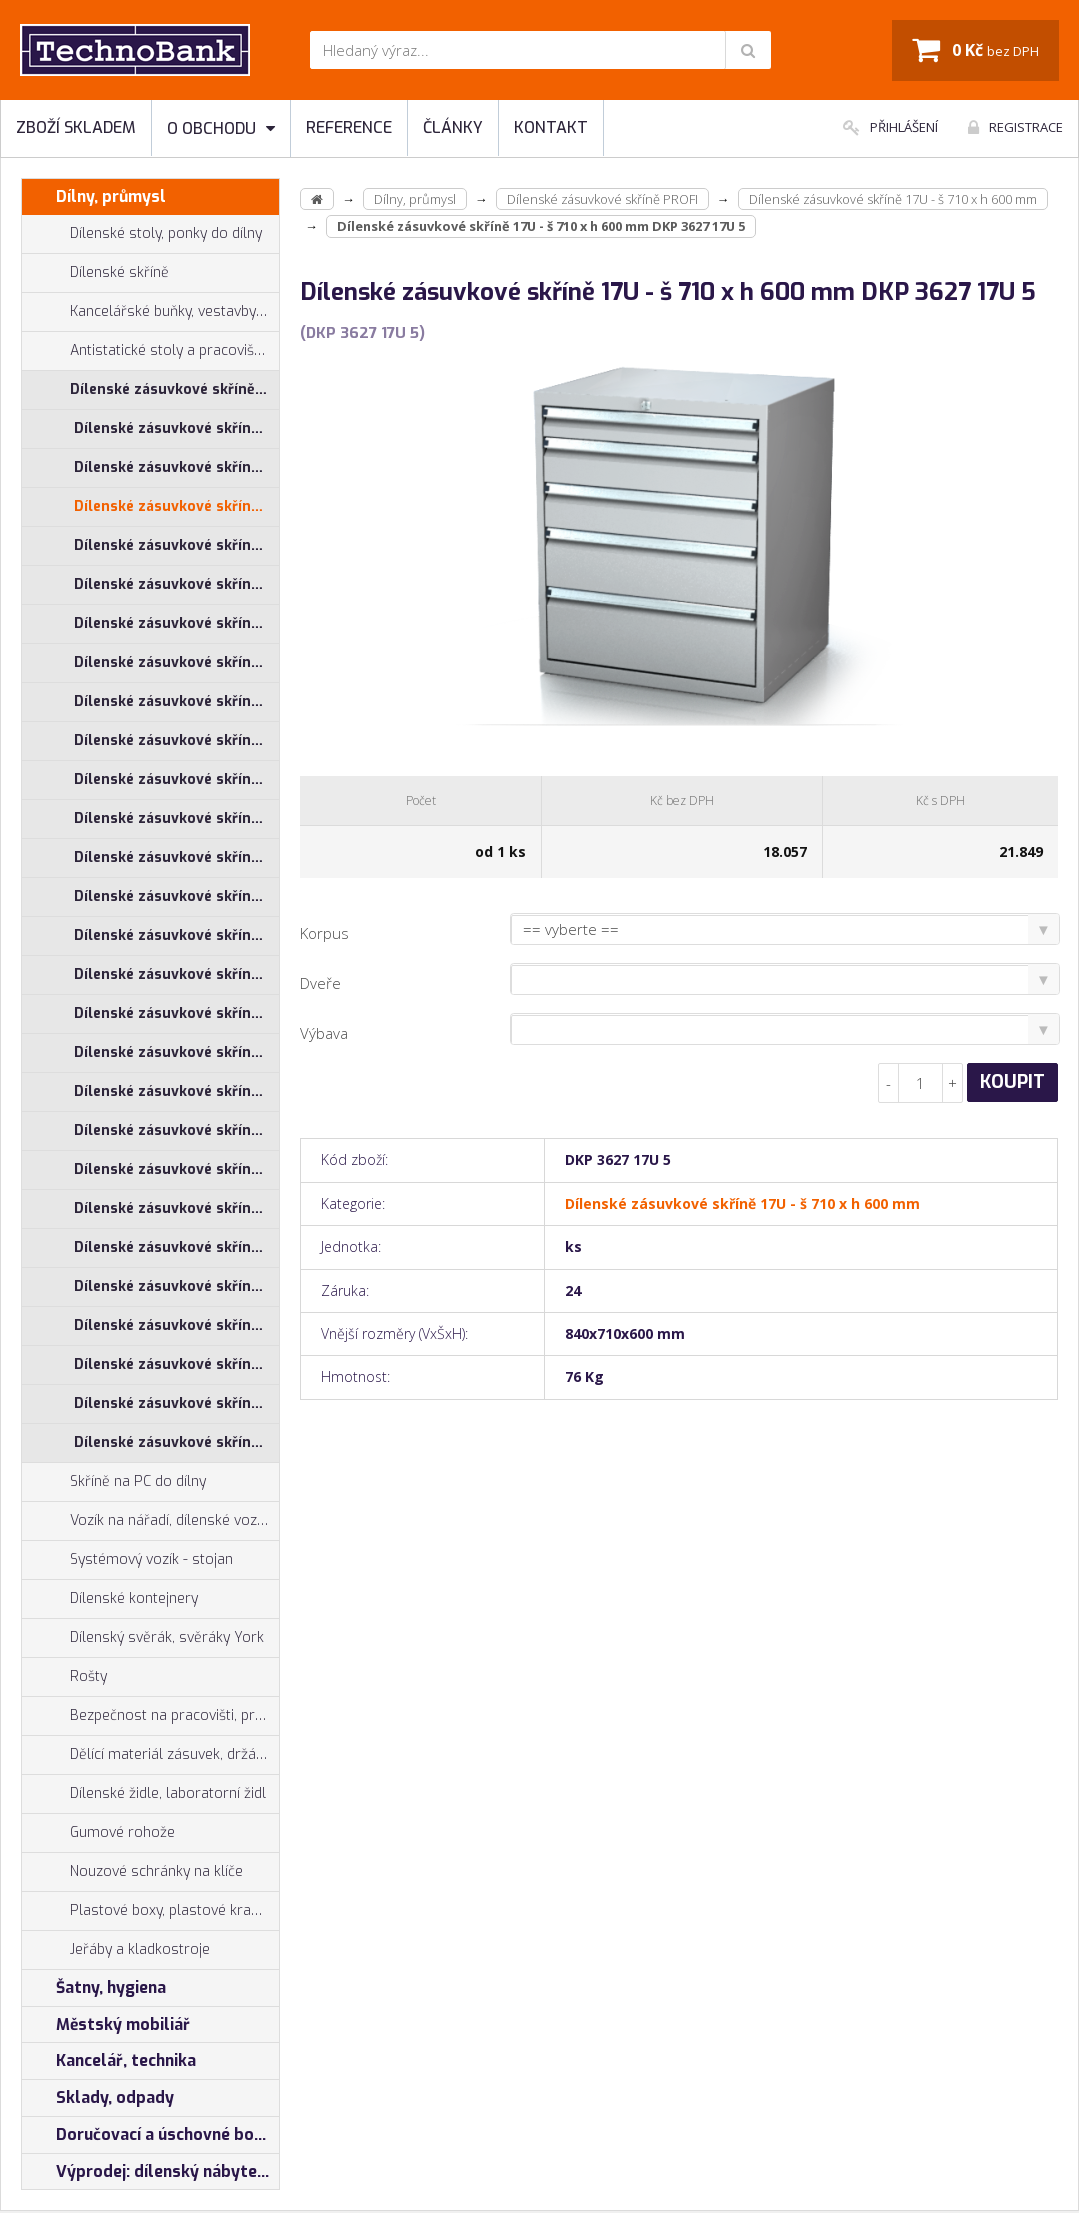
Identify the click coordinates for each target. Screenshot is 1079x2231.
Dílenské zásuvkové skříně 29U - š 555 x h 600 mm (176, 1286)
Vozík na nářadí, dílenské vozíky (148, 1521)
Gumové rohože (98, 1833)
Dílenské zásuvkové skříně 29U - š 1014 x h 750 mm (176, 1247)
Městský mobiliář (106, 2025)
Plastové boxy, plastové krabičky (150, 1911)
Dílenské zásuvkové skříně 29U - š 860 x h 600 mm (176, 1403)
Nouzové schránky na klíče (132, 1872)
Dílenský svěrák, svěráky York (143, 1638)
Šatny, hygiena (94, 1988)
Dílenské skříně (95, 273)
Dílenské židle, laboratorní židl (144, 1794)
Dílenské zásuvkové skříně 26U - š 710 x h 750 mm (176, 1091)
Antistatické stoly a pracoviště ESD (174, 350)
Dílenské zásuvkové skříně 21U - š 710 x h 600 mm (176, 779)
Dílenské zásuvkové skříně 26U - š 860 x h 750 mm (176, 1169)
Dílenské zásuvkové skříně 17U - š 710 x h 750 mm (176, 545)
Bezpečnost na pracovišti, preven (150, 1716)
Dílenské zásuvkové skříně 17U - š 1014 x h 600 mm (176, 428)
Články (453, 127)
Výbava (324, 1033)
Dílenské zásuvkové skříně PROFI (150, 390)
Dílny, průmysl (94, 197)
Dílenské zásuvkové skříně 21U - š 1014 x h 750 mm (176, 701)
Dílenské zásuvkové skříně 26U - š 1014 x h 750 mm (176, 974)
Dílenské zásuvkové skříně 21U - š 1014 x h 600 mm (176, 662)
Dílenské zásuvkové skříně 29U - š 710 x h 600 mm (176, 1325)
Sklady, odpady (98, 2098)
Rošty (64, 1677)
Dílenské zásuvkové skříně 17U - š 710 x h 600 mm (176, 506)
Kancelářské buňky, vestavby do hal (150, 312)
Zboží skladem (76, 127)
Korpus (324, 933)
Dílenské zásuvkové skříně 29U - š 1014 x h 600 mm (176, 1208)
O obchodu (221, 128)
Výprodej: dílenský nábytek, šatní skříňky (150, 2172)
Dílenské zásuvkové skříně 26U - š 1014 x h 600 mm (176, 935)
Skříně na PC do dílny (114, 1482)
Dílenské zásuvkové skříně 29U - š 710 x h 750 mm (176, 1364)
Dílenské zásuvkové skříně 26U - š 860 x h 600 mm (176, 1130)
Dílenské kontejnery (110, 1599)
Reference (349, 127)
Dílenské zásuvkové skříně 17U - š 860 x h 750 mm (176, 623)
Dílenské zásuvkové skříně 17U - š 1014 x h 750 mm (176, 467)
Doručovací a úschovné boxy (147, 2135)
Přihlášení (890, 127)
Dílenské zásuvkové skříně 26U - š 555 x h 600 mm (176, 1013)
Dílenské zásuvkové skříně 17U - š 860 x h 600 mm (176, 584)
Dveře (320, 983)
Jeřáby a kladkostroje (116, 1950)
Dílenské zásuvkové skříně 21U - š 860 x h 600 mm (176, 857)
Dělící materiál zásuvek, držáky (146, 1755)
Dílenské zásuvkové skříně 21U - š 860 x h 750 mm (176, 896)
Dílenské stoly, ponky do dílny (142, 234)
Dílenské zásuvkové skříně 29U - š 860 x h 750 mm (176, 1442)
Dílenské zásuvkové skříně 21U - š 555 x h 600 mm (176, 740)
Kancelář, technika (109, 2061)
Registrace (1015, 127)
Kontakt (551, 127)
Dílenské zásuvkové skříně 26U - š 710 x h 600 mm (176, 1052)
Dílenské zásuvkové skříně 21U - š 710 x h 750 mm (176, 818)
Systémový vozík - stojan (127, 1560)
